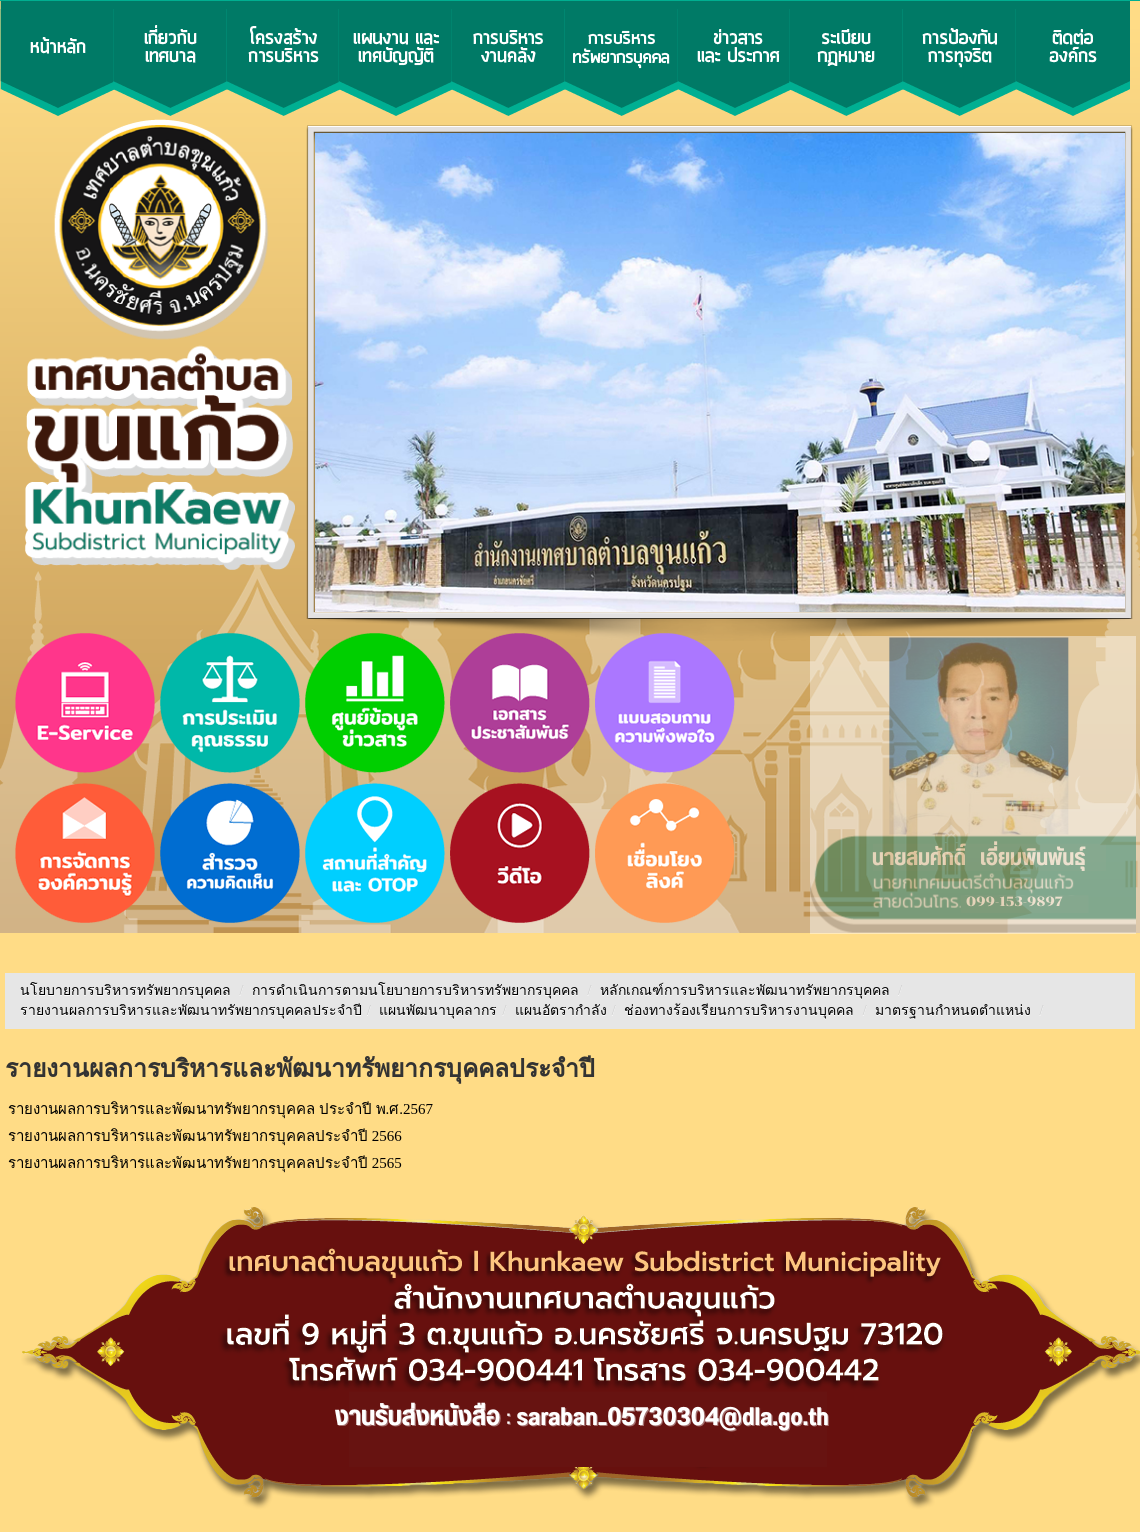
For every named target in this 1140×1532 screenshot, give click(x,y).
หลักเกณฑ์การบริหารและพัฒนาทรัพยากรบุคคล (745, 990)
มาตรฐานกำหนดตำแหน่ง (955, 1010)
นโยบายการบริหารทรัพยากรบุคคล (125, 990)
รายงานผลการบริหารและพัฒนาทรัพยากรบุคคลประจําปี (191, 1010)
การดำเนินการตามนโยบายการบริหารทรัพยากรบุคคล (415, 990)
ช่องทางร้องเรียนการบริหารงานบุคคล (741, 1010)
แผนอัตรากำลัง (561, 1010)
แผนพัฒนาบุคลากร (438, 1010)
